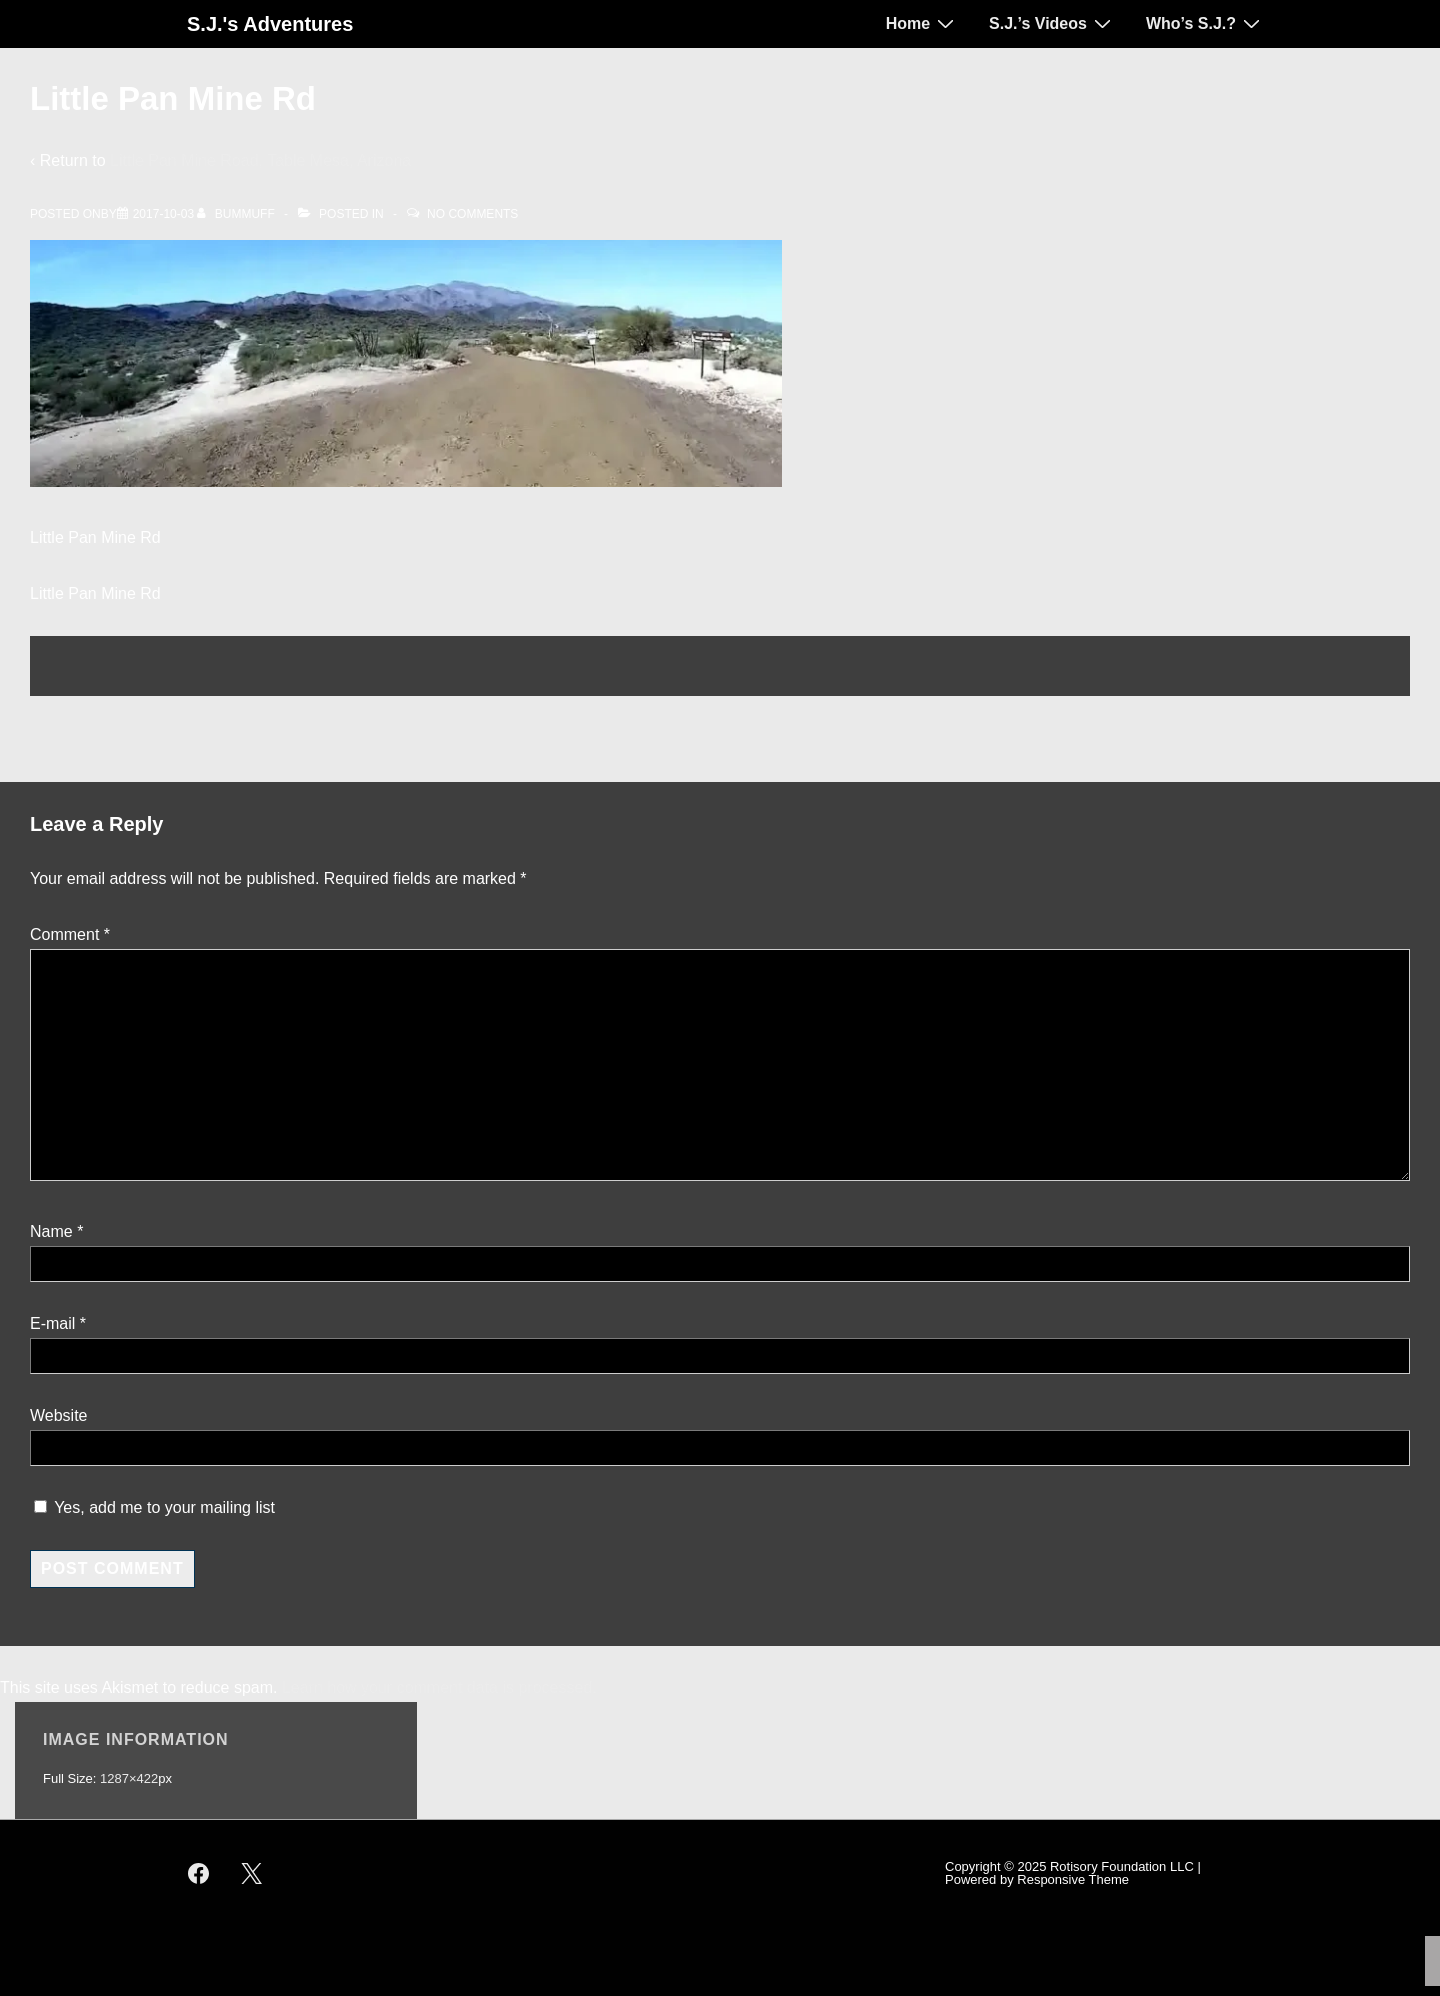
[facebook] (199, 1873)
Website (59, 1415)
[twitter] (252, 1873)
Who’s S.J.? (1205, 23)
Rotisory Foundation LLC (1122, 1866)
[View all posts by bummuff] (237, 214)
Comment (70, 934)
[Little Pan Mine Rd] (163, 214)
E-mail (52, 1323)
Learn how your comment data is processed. (439, 1687)
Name (51, 1231)
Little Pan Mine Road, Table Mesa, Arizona (260, 160)
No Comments (472, 214)
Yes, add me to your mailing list (154, 1507)
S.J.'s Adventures (270, 24)
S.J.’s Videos (1052, 23)
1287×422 (129, 1778)
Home (922, 23)
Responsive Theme (1073, 1879)
